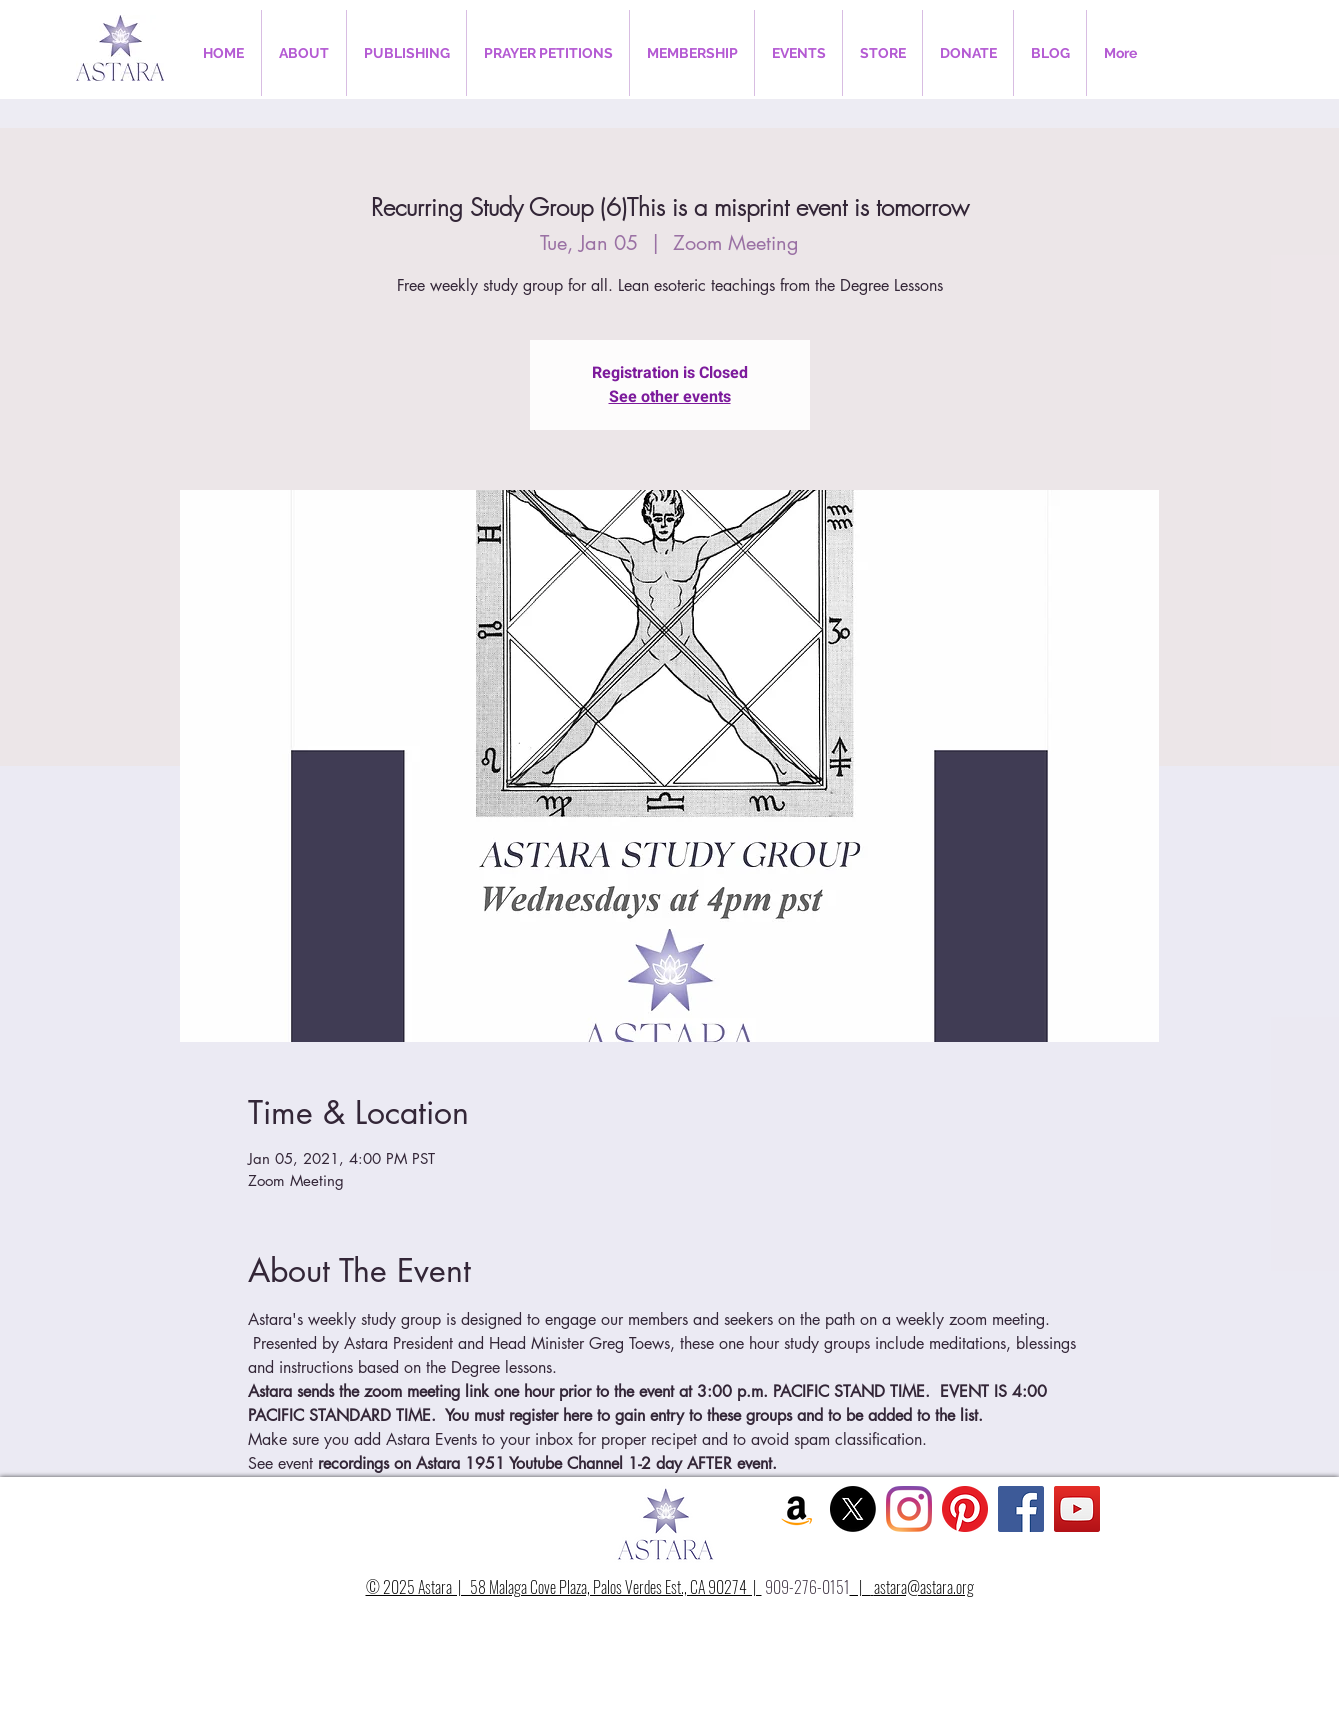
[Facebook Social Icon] (1021, 1509)
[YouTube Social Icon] (1077, 1509)
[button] (304, 53)
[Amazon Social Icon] (797, 1509)
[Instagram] (909, 1509)
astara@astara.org (924, 1587)
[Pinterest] (965, 1509)
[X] (853, 1509)
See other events (670, 397)
